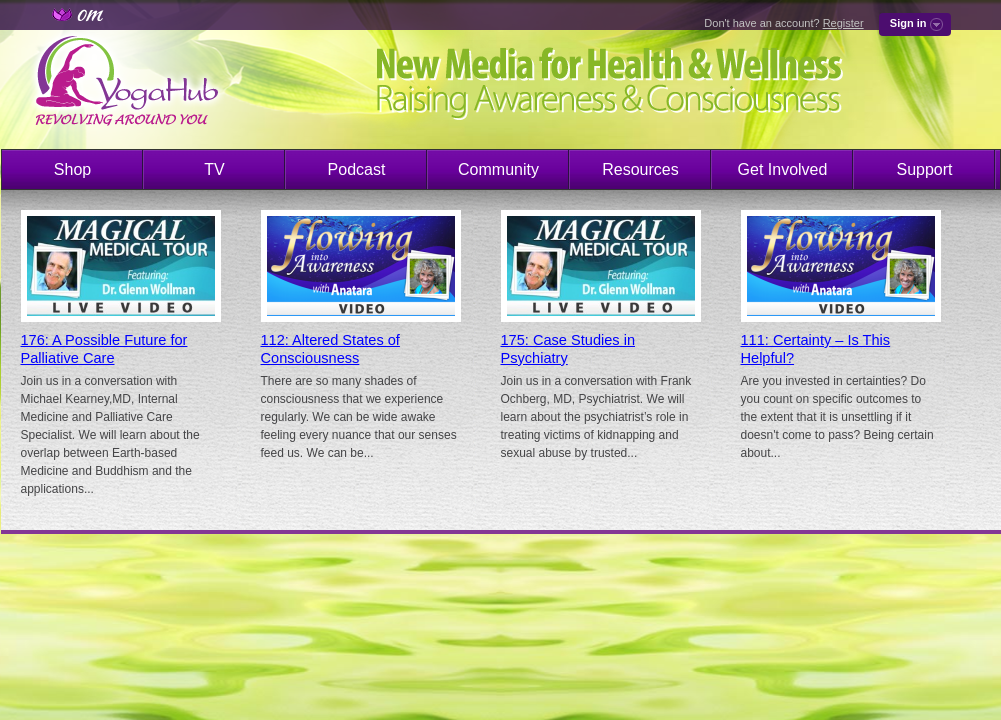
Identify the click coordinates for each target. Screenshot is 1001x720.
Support (924, 169)
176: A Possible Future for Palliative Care (104, 349)
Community (498, 169)
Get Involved (783, 169)
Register (843, 23)
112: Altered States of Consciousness (330, 349)
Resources (640, 169)
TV (214, 169)
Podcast (357, 169)
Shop (72, 169)
